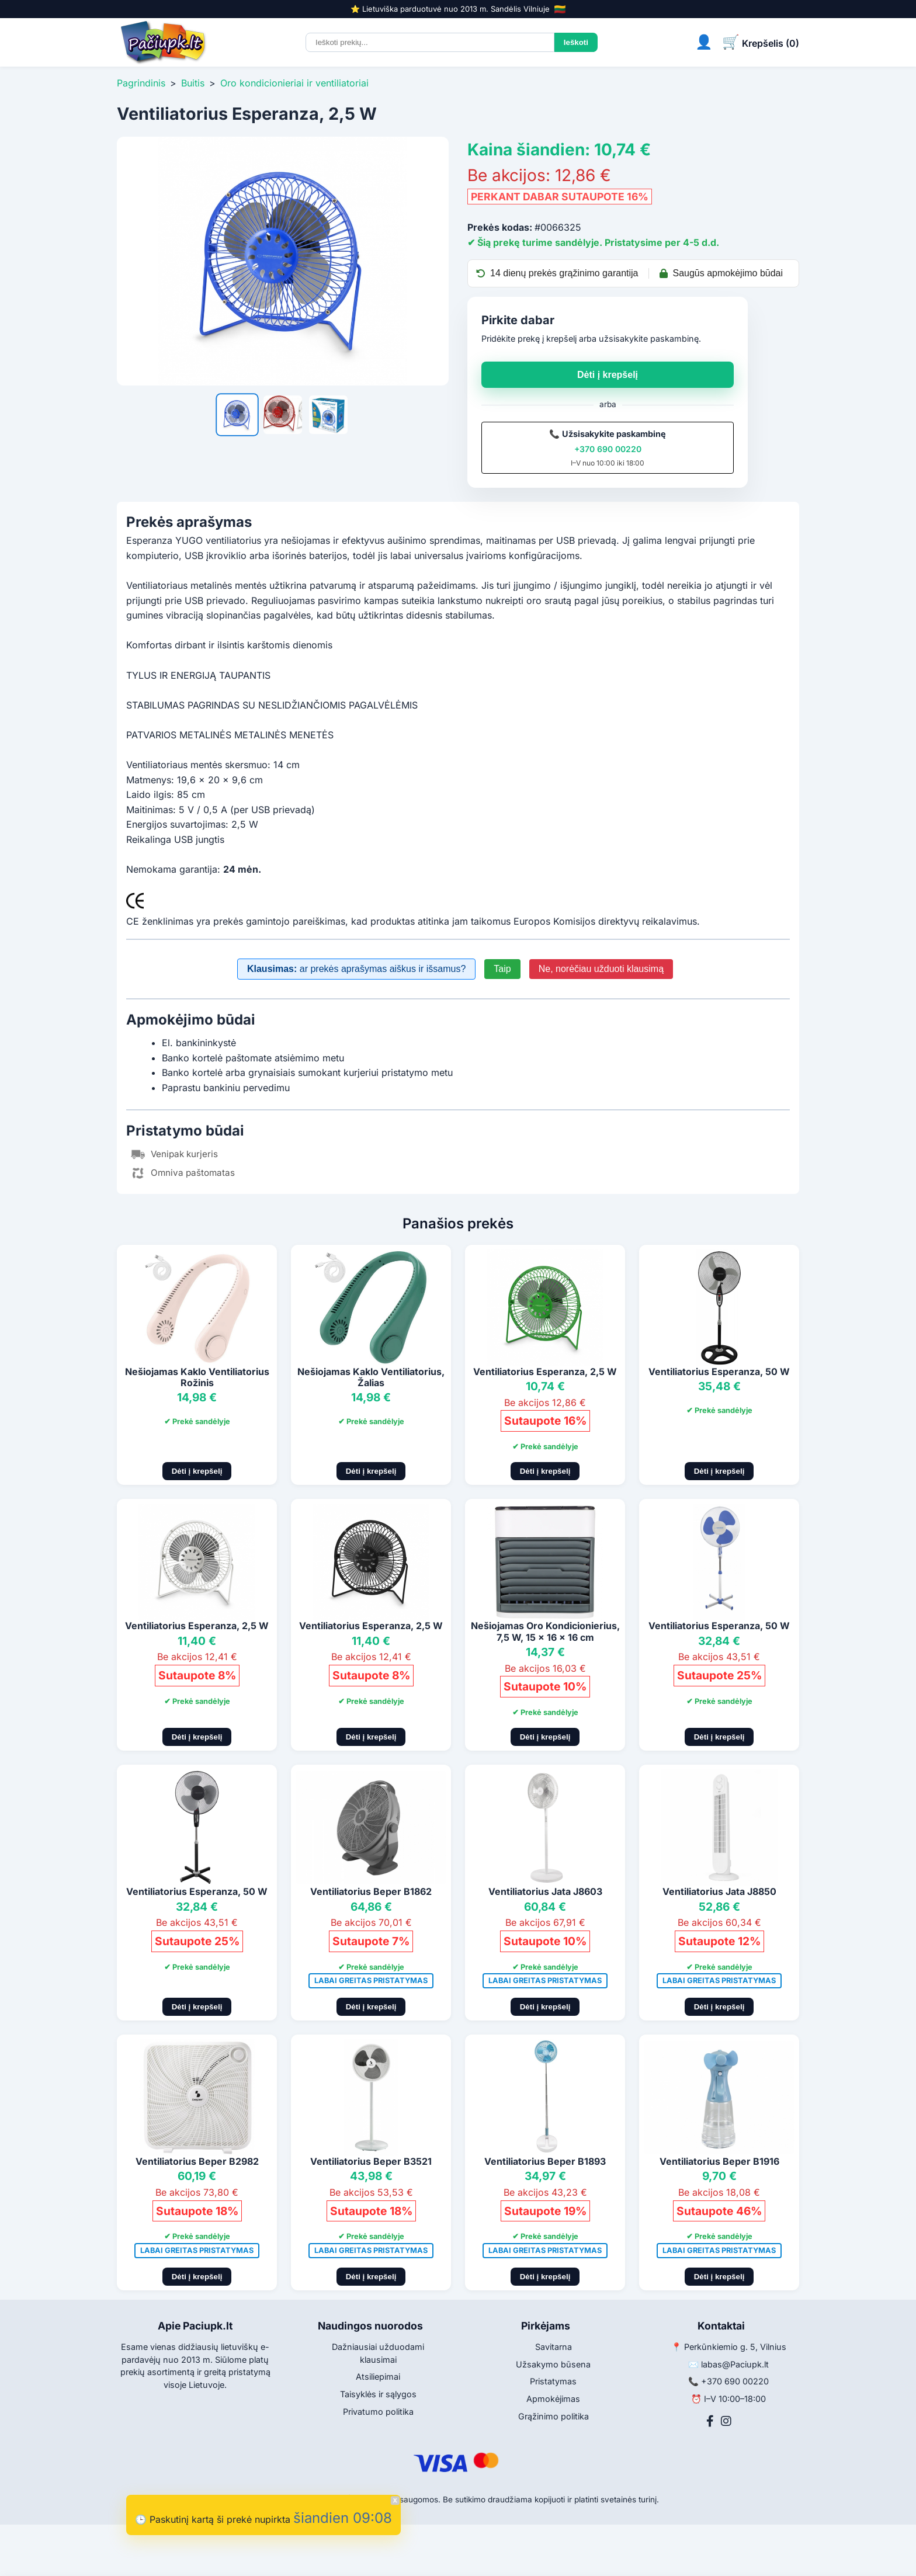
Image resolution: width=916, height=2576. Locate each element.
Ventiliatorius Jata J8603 (545, 1891)
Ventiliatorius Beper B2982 (197, 2161)
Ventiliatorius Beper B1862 (371, 1891)
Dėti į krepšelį (607, 375)
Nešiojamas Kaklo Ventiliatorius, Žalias (371, 1377)
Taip (502, 969)
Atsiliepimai (378, 2376)
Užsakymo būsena (553, 2364)
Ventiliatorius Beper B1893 (545, 2161)
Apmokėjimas (553, 2399)
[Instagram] (726, 2421)
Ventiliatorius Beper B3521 (371, 2161)
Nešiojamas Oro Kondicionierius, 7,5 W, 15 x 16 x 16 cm (545, 1631)
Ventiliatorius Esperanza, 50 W (719, 1371)
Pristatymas (553, 2381)
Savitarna (553, 2347)
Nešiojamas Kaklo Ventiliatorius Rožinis (197, 1377)
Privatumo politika (378, 2412)
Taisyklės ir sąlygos (378, 2394)
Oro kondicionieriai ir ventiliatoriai (294, 83)
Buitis (192, 83)
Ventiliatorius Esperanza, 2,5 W (545, 1371)
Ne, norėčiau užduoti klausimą (601, 969)
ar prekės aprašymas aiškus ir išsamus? (356, 969)
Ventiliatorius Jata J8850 (719, 1891)
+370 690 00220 (607, 449)
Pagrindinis (141, 83)
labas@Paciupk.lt (735, 2364)
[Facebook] (710, 2421)
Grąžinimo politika (553, 2416)
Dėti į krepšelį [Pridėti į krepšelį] (197, 1471)
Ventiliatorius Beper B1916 (719, 2161)
